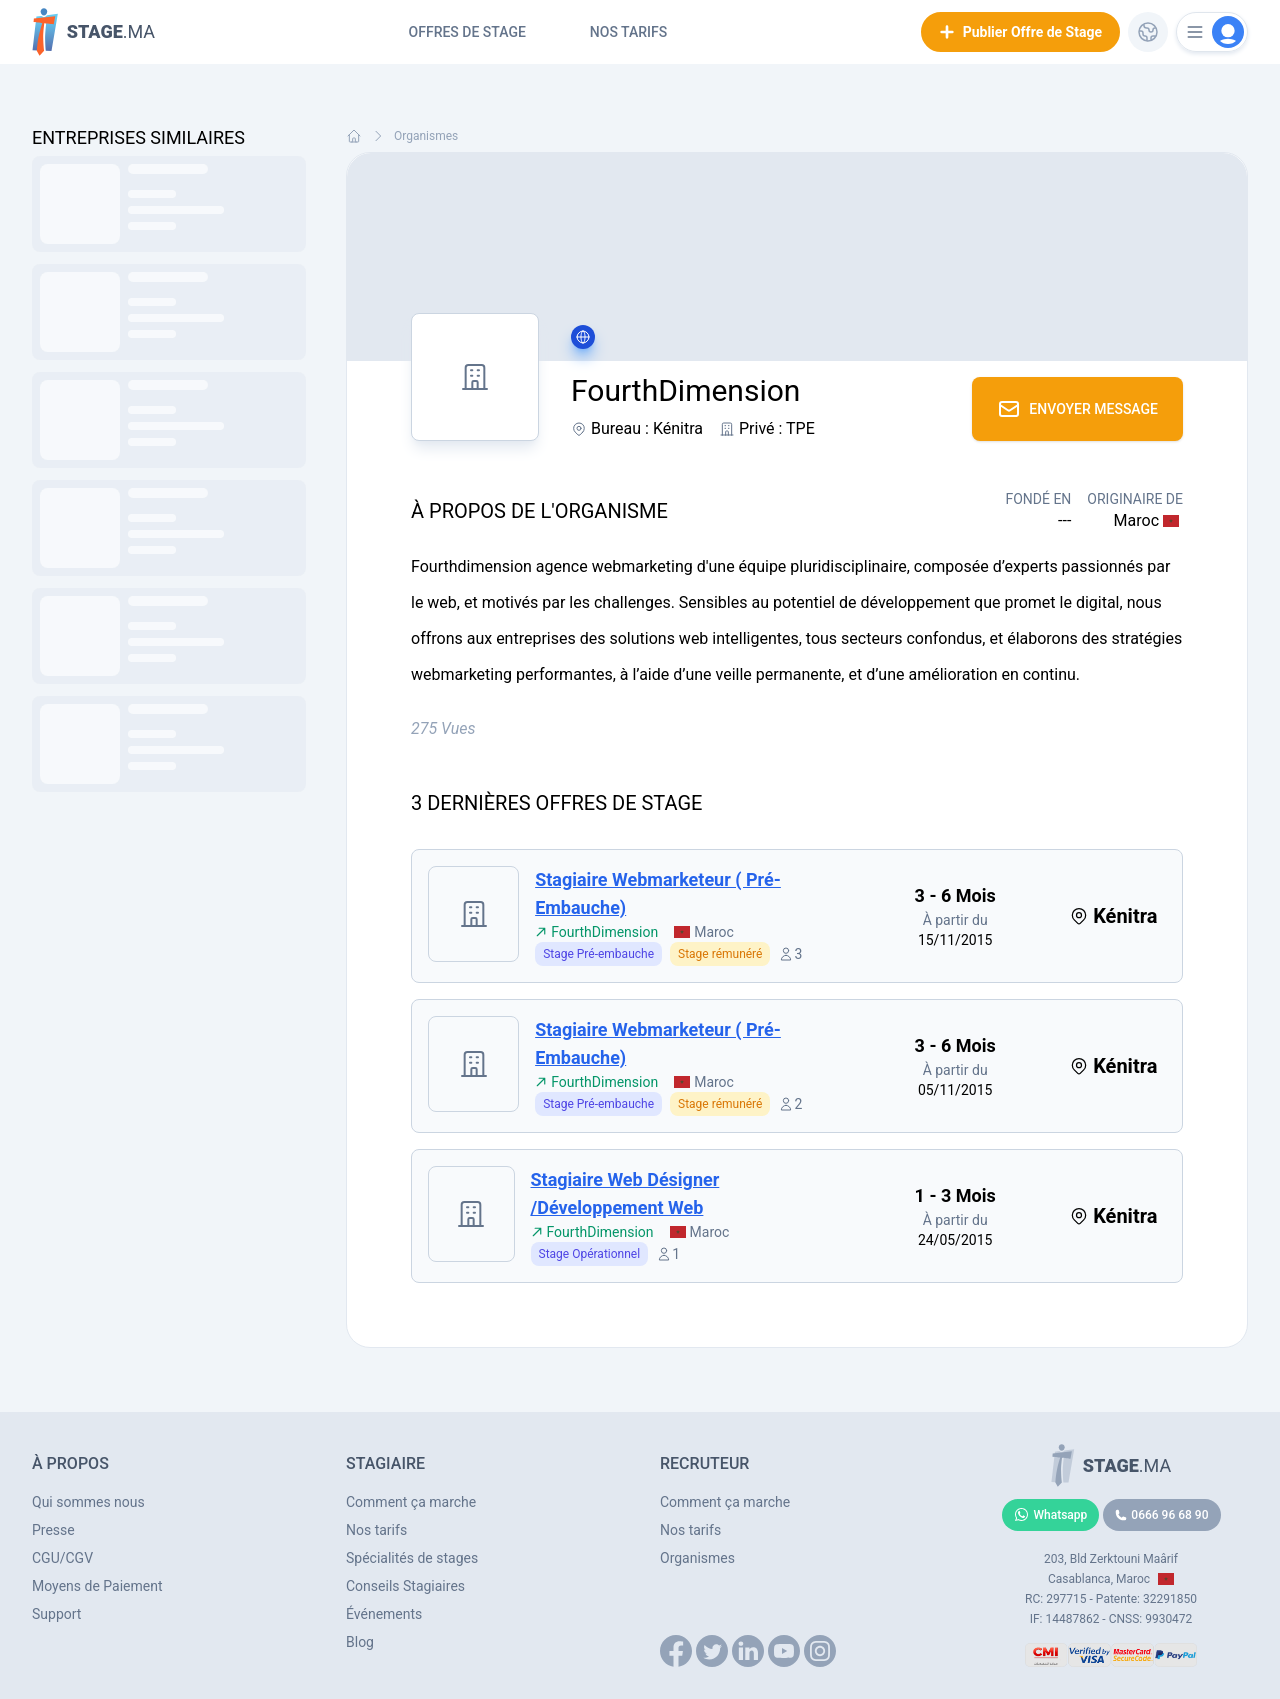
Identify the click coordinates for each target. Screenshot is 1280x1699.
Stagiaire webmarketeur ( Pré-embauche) (658, 893)
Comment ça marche (411, 1502)
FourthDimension (596, 932)
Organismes (426, 136)
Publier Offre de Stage (1020, 32)
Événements (384, 1614)
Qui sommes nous (88, 1502)
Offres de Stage (467, 32)
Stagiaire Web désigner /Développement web (625, 1193)
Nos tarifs (628, 32)
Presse (53, 1530)
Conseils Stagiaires (405, 1586)
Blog (360, 1642)
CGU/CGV (62, 1558)
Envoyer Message (1077, 409)
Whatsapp (1051, 1515)
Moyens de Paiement (97, 1586)
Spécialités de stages (412, 1558)
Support (56, 1614)
